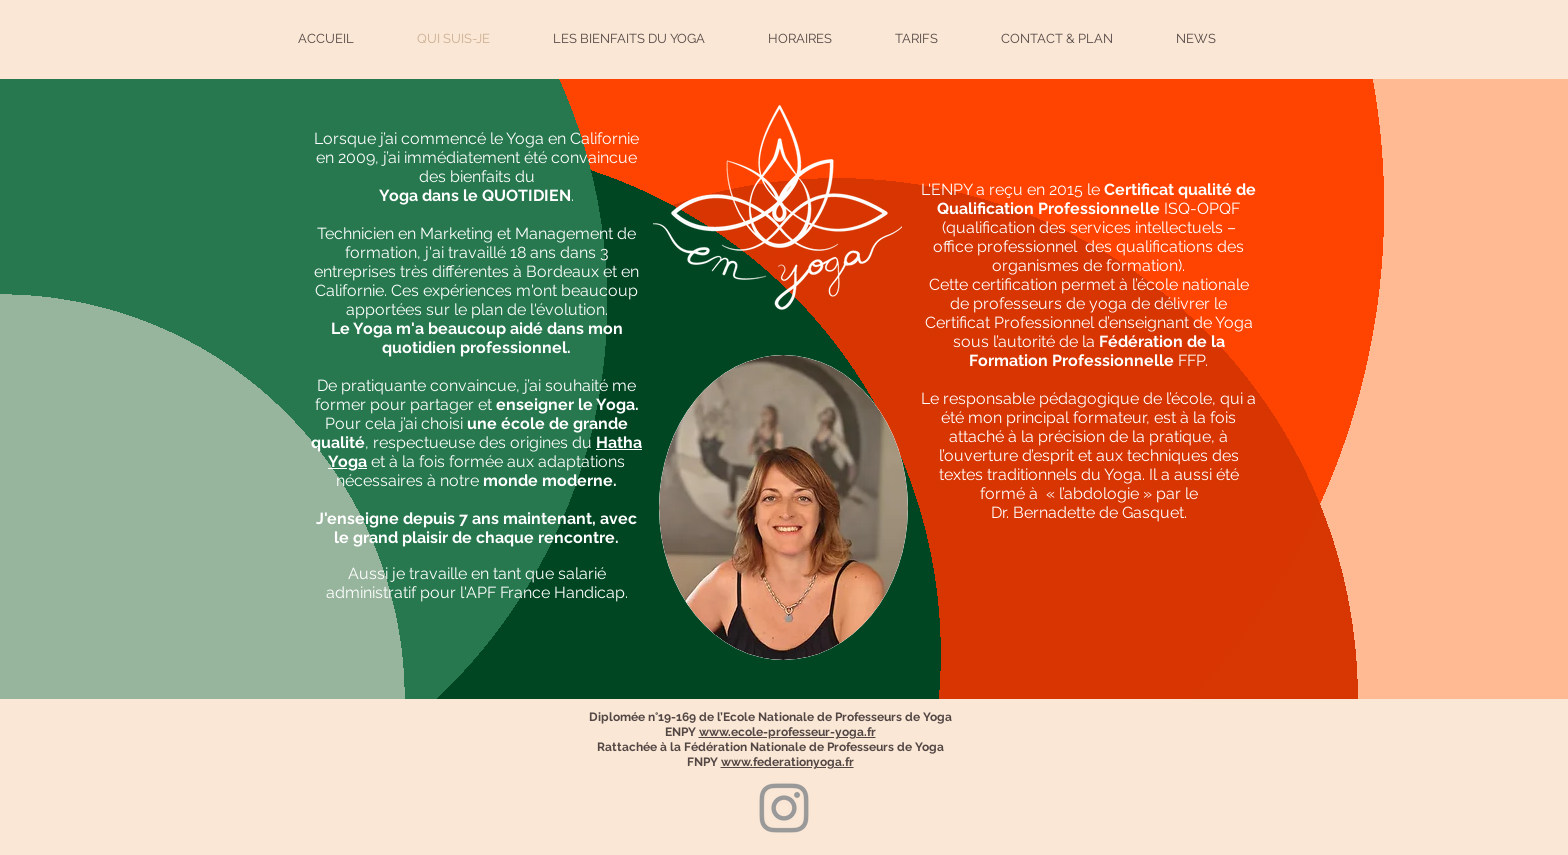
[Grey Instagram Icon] (784, 808)
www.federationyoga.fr (787, 762)
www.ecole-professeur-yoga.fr (787, 732)
